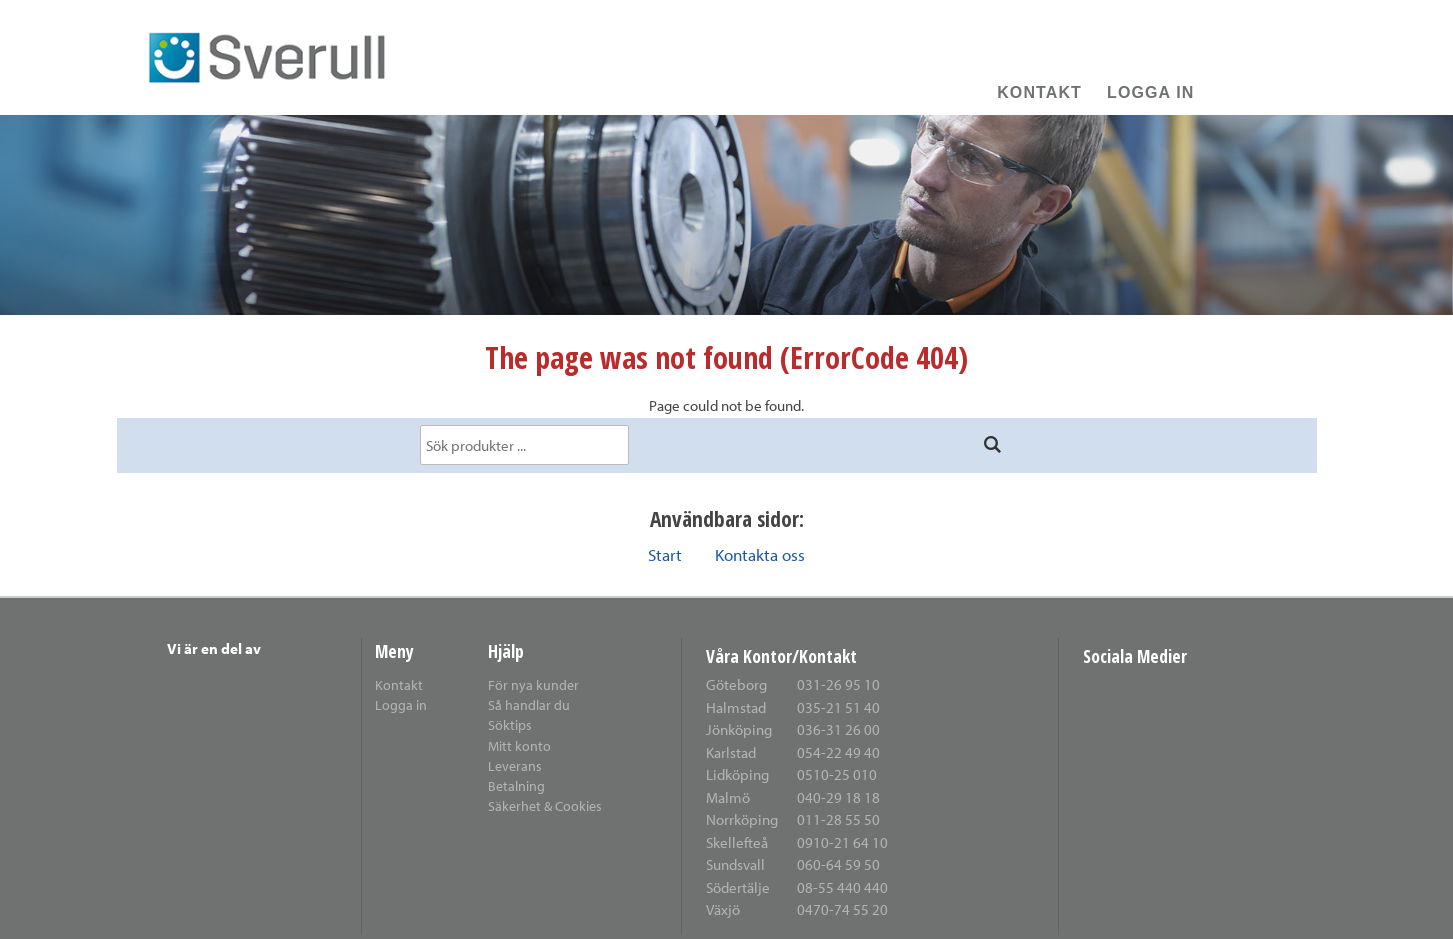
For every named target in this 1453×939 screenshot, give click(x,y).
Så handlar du (529, 704)
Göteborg (736, 684)
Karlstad (731, 752)
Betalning (516, 785)
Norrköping (742, 819)
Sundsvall (735, 864)
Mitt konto (519, 745)
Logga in (1150, 92)
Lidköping (737, 774)
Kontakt (1039, 92)
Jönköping (739, 729)
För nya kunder (533, 684)
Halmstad (736, 707)
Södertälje (738, 887)
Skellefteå (737, 842)
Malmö (728, 797)
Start (665, 554)
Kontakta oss (760, 554)
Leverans (515, 765)
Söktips (510, 724)
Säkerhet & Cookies (545, 805)
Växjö (723, 909)
